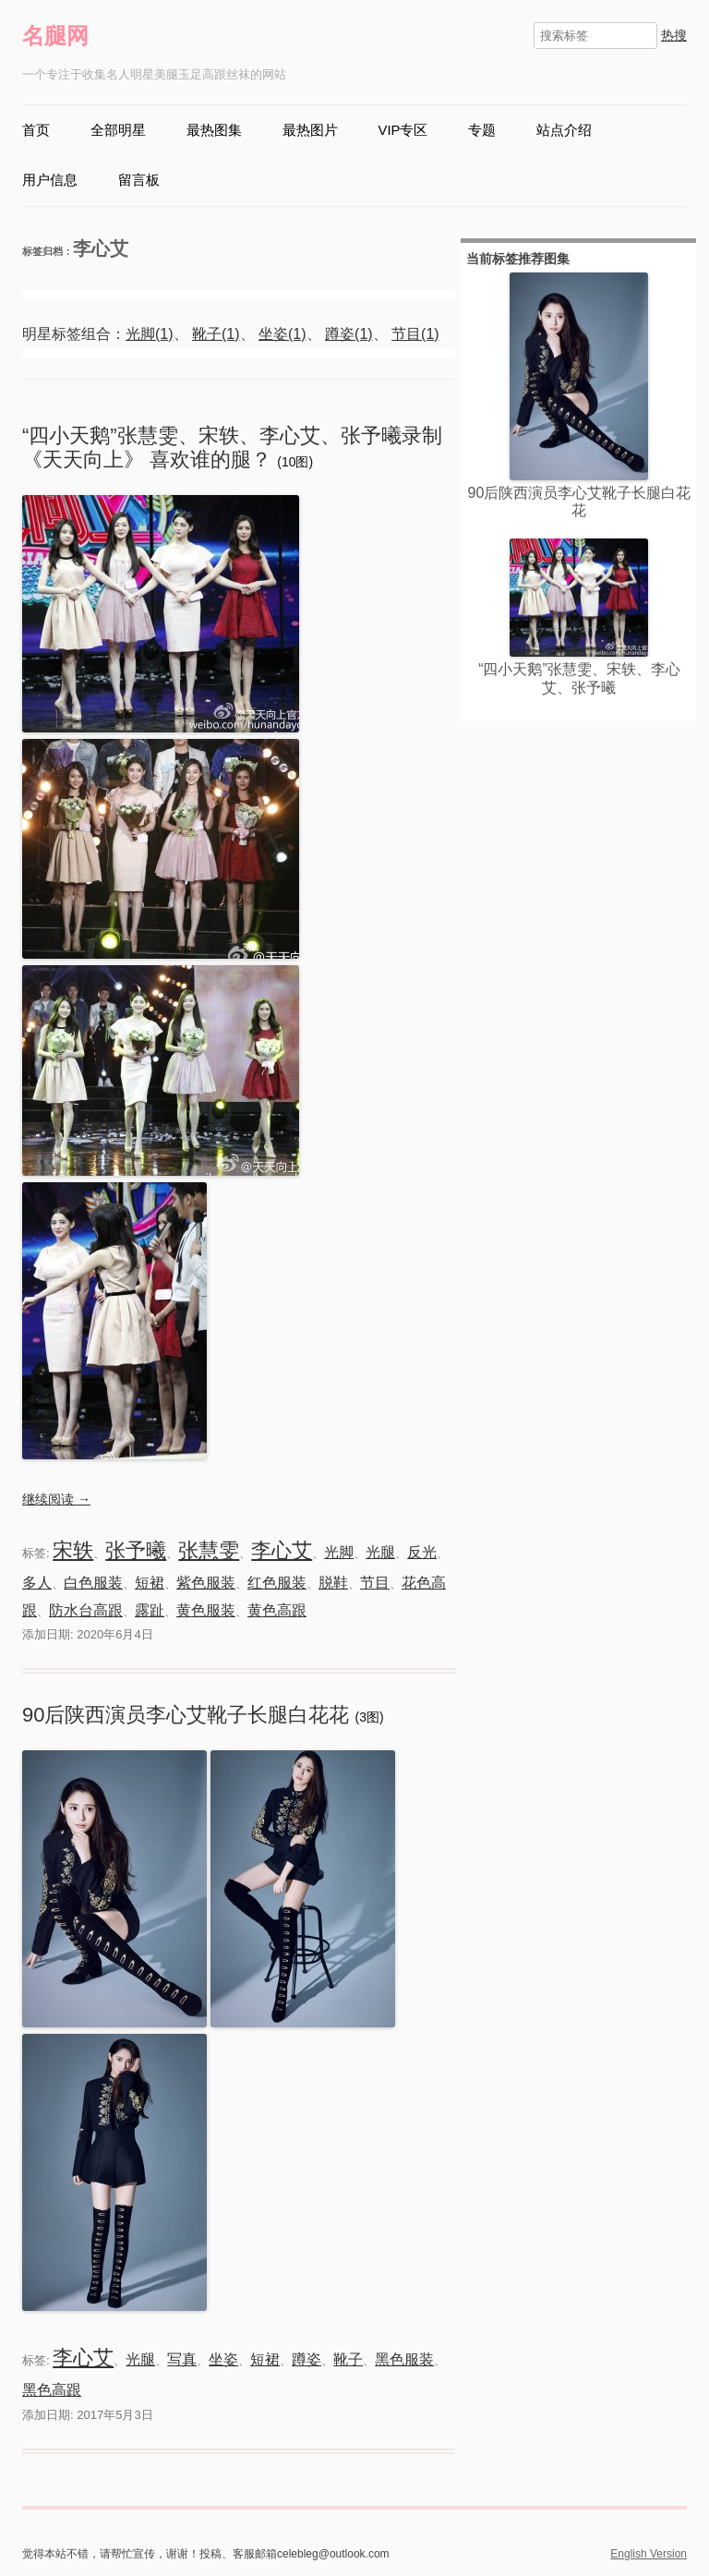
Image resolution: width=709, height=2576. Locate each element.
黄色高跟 (276, 1610)
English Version (648, 2553)
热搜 (674, 35)
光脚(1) (150, 334)
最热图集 (214, 130)
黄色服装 (205, 1610)
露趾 (149, 1610)
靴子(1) (216, 334)
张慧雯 (208, 1550)
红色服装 (276, 1582)
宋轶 (73, 1550)
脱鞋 (333, 1582)
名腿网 (55, 35)
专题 (482, 130)
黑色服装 (404, 2359)
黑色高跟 (51, 2390)
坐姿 (223, 2359)
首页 (36, 130)
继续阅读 (56, 1499)
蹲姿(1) (349, 334)
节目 (375, 1582)
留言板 (139, 180)
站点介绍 (564, 130)
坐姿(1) (282, 334)
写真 (182, 2359)
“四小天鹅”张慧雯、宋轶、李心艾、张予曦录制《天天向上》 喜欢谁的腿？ (232, 447)
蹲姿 (306, 2359)
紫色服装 (205, 1582)
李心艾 (281, 1550)
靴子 (348, 2359)
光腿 (380, 1552)
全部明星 (118, 130)
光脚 (339, 1552)
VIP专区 (403, 130)
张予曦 (135, 1550)
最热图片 (310, 130)
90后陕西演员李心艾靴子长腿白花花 (188, 1714)
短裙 (149, 1582)
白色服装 (93, 1582)
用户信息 (50, 180)
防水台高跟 (86, 1610)
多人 (37, 1582)
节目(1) (415, 334)
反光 (422, 1552)
